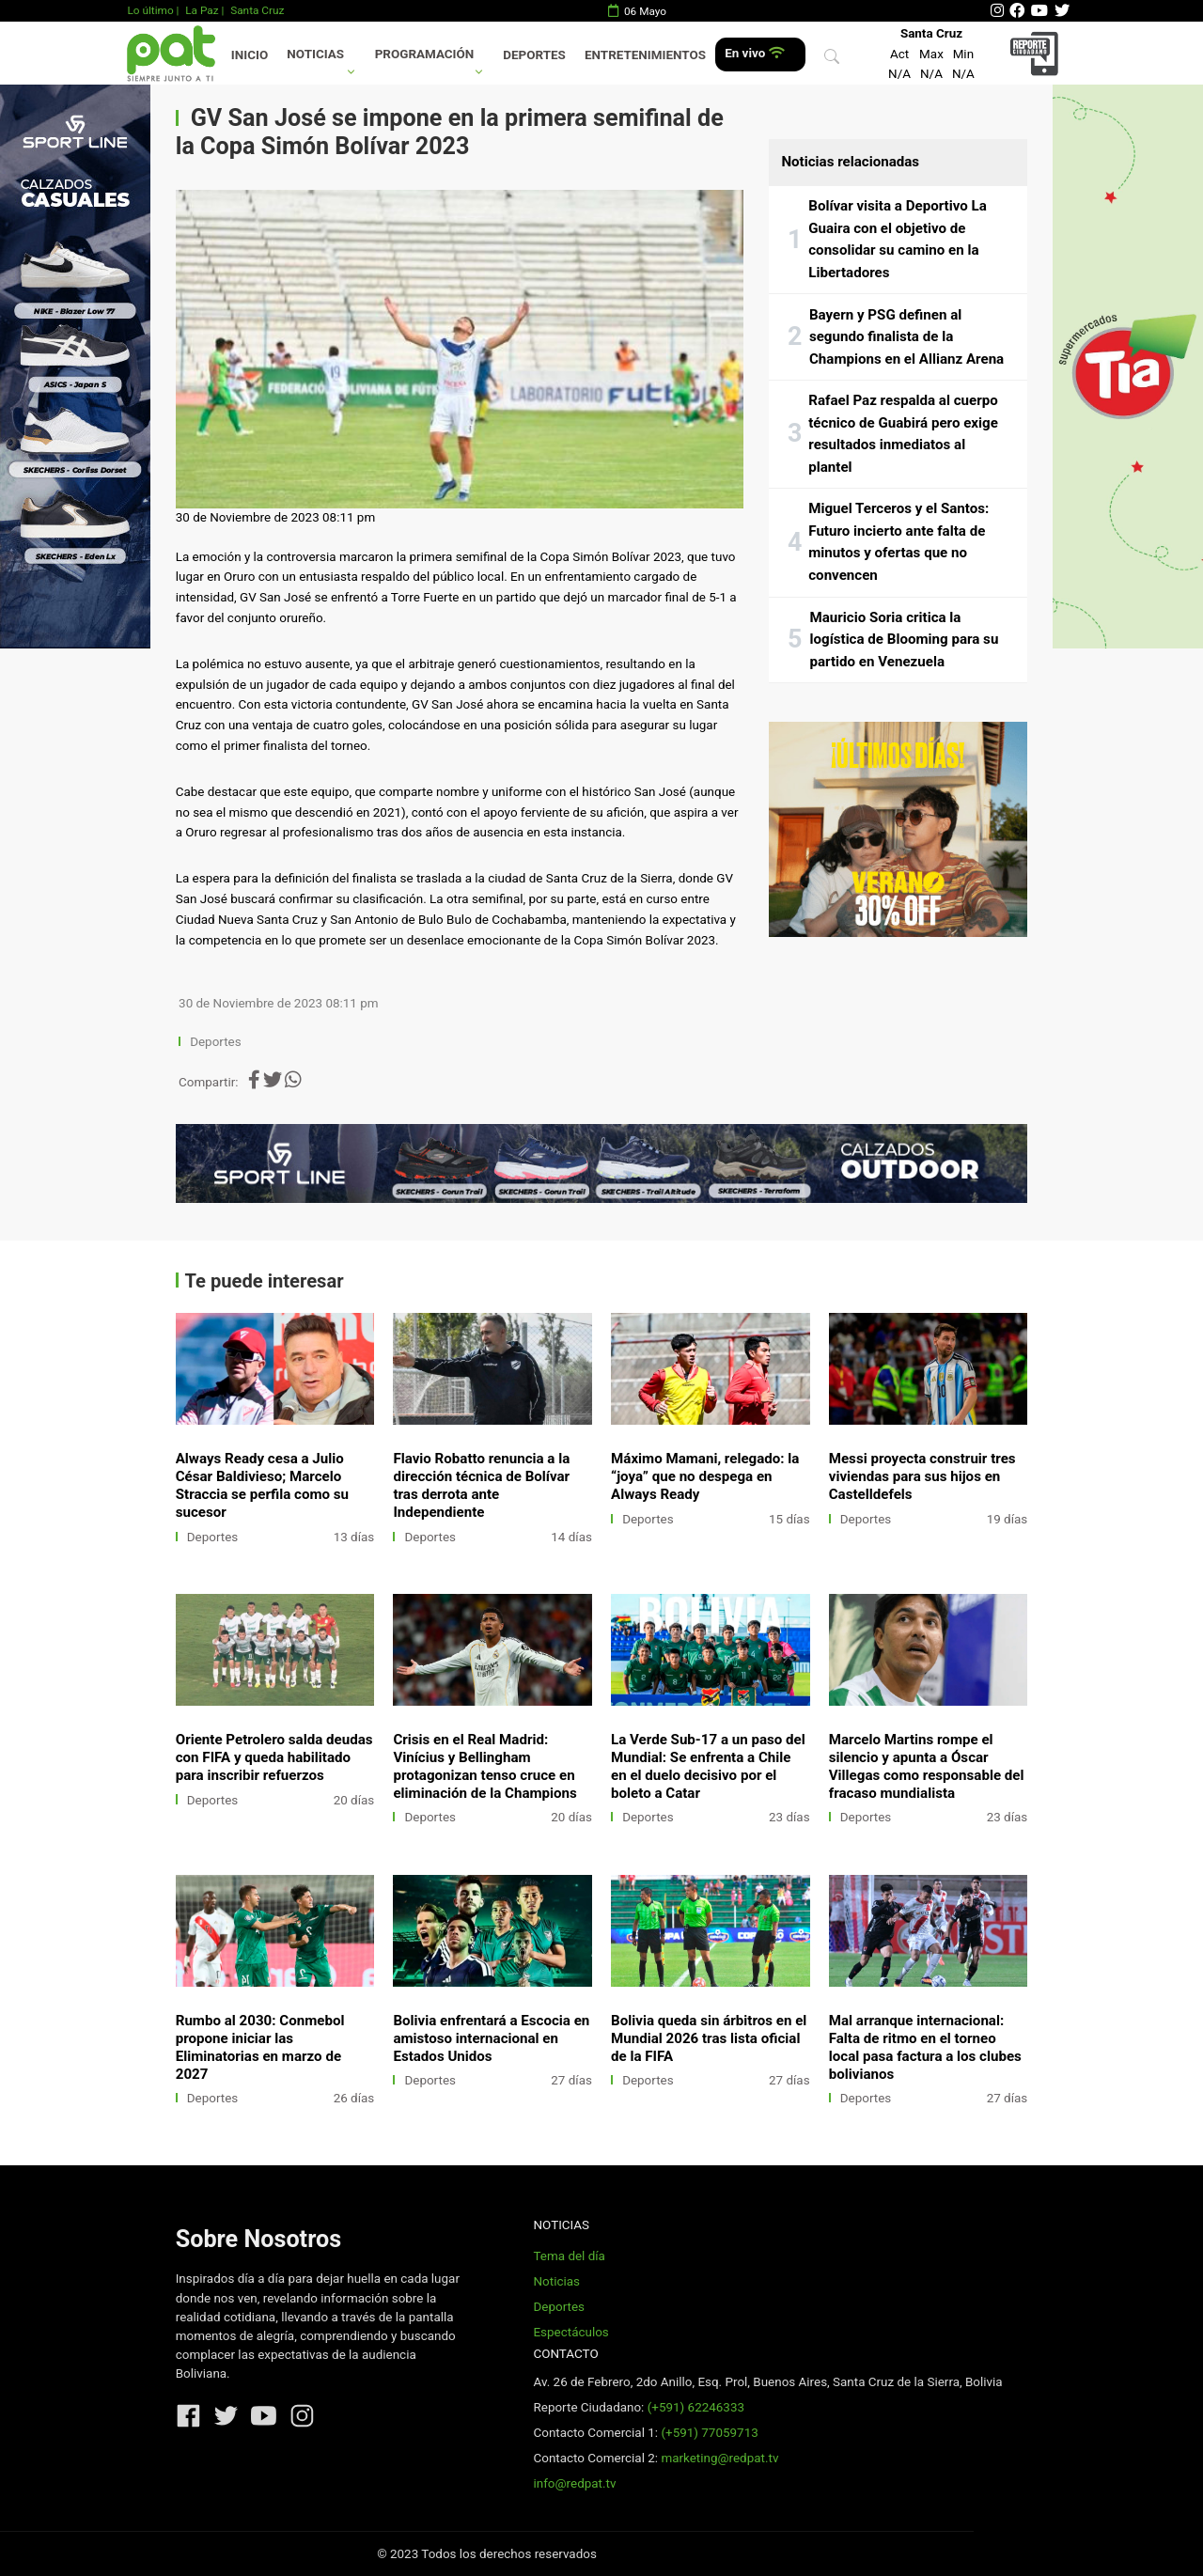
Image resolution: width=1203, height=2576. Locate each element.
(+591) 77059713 (709, 2433)
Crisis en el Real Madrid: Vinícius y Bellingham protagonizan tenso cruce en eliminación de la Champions (484, 1766)
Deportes (534, 55)
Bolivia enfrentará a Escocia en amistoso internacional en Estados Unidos (491, 2038)
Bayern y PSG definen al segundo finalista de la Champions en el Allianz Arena (906, 336)
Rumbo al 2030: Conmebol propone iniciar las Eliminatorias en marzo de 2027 (260, 2047)
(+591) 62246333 (696, 2407)
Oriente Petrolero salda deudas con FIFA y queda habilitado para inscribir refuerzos (274, 1757)
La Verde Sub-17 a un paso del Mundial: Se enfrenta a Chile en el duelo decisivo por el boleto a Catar (708, 1766)
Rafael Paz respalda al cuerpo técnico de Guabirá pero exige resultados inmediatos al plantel (903, 434)
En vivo (754, 53)
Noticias (315, 54)
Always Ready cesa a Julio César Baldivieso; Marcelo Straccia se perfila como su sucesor (262, 1485)
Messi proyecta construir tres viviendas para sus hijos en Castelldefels (922, 1476)
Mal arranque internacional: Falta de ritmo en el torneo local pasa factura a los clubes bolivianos (925, 2047)
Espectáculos (570, 2332)
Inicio (249, 55)
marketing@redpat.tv (719, 2458)
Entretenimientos (645, 55)
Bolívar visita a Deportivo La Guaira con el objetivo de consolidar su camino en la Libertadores (897, 239)
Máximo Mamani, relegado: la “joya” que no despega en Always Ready (705, 1476)
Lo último (150, 10)
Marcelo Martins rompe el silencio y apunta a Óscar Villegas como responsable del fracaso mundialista (926, 1766)
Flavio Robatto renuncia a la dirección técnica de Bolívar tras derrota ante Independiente (481, 1485)
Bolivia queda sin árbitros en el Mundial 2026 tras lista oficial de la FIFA (708, 2038)
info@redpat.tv (574, 2483)
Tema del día (568, 2256)
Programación (425, 54)
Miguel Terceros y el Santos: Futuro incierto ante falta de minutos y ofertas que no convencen (898, 542)
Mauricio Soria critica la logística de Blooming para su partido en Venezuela (903, 639)
